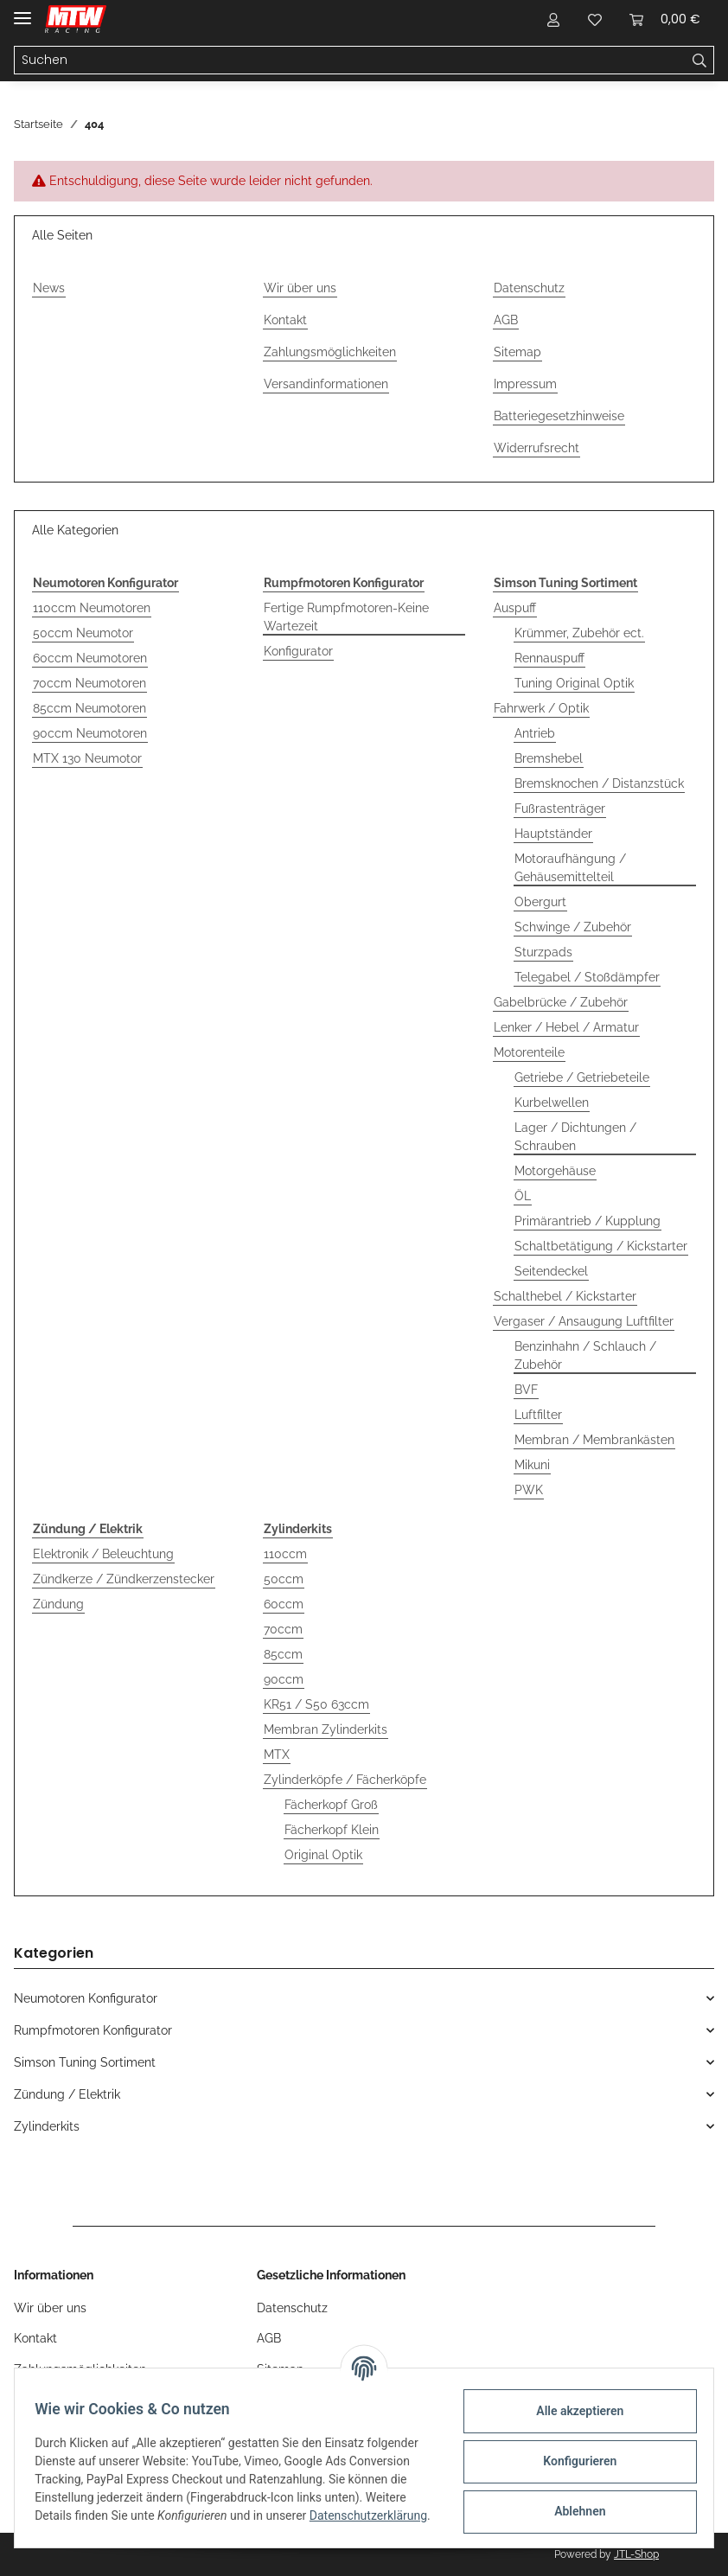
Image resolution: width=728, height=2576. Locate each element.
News (49, 288)
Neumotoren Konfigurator (85, 1998)
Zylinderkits (47, 2126)
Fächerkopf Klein (331, 1830)
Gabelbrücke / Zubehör (561, 1002)
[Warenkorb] (665, 19)
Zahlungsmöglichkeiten (330, 352)
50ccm (283, 1579)
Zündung (58, 1604)
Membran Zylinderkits (325, 1729)
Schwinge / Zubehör (572, 927)
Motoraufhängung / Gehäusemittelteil (570, 868)
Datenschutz (529, 288)
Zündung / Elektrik (67, 2094)
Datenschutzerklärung (101, 2524)
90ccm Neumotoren (90, 733)
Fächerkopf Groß (331, 1805)
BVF (526, 1390)
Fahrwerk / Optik (541, 708)
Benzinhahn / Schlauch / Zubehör (585, 1355)
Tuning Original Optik (574, 683)
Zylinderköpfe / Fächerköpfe (345, 1780)
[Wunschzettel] (595, 19)
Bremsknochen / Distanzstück (599, 783)
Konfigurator (298, 651)
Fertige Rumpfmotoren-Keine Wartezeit (346, 617)
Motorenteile (529, 1052)
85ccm (283, 1654)
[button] (553, 19)
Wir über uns (300, 288)
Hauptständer (553, 834)
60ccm (283, 1604)
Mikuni (532, 1465)
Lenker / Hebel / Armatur (566, 1027)
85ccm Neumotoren (89, 708)
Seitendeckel (551, 1271)
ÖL (522, 1196)
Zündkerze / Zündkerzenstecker (123, 1579)
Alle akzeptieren (572, 2410)
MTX (277, 1754)
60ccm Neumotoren (90, 658)
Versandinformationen (326, 384)
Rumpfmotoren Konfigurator (93, 2030)
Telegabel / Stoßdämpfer (587, 977)
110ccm (285, 1554)
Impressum (525, 384)
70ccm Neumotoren (89, 683)
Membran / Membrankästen (594, 1440)
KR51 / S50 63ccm (316, 1704)
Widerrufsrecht (536, 448)
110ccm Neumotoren (91, 608)
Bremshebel (548, 758)
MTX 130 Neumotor (87, 758)
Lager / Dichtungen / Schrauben (575, 1137)
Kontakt (285, 320)
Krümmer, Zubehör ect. (579, 633)
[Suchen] (350, 60)
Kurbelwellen (551, 1102)
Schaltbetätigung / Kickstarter (600, 1246)
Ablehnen (571, 2510)
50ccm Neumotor (83, 633)
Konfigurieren (572, 2460)
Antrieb (534, 733)
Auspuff (515, 608)
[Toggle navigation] (22, 11)
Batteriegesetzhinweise (559, 416)
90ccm (283, 1679)
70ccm (283, 1629)
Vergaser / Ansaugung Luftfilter (584, 1321)
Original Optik (323, 1855)
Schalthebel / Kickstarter (565, 1296)
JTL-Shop (636, 2554)
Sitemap (517, 352)
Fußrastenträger (559, 808)
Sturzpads (543, 952)
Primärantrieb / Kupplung (587, 1221)
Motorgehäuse (555, 1171)
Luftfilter (538, 1415)
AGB (506, 320)
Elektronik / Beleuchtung (103, 1554)
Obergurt (540, 902)
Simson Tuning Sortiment (85, 2062)
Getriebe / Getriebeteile (581, 1077)
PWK (528, 1490)
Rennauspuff (549, 658)
